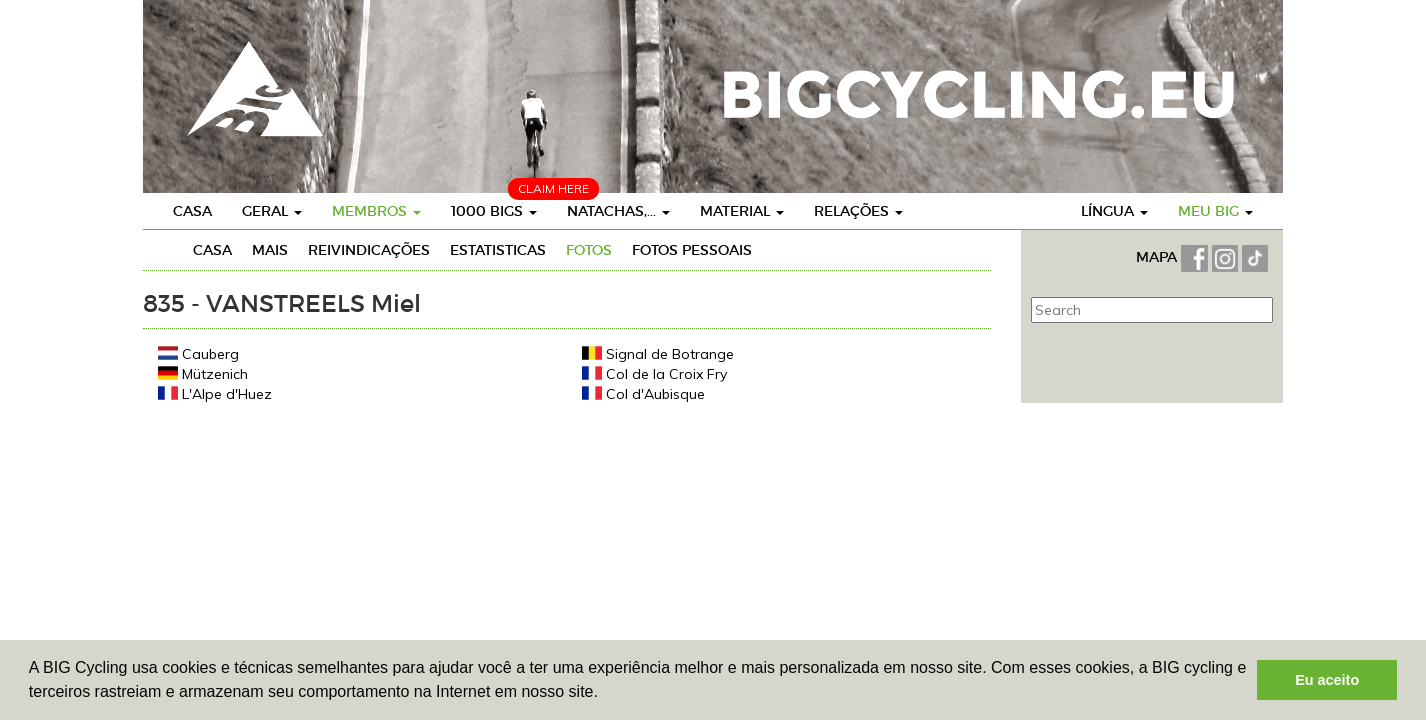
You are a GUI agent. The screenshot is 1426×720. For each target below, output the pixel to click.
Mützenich (203, 373)
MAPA (1158, 257)
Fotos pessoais (692, 250)
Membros (376, 211)
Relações (858, 211)
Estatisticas (498, 250)
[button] (605, 694)
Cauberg (198, 353)
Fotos (589, 250)
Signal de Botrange (658, 353)
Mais (270, 250)
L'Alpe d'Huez (215, 393)
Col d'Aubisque (643, 393)
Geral (272, 211)
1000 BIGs (494, 211)
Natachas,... (618, 211)
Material (742, 211)
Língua (1114, 211)
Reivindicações (369, 250)
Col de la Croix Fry (654, 373)
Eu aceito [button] (1327, 680)
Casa (192, 211)
